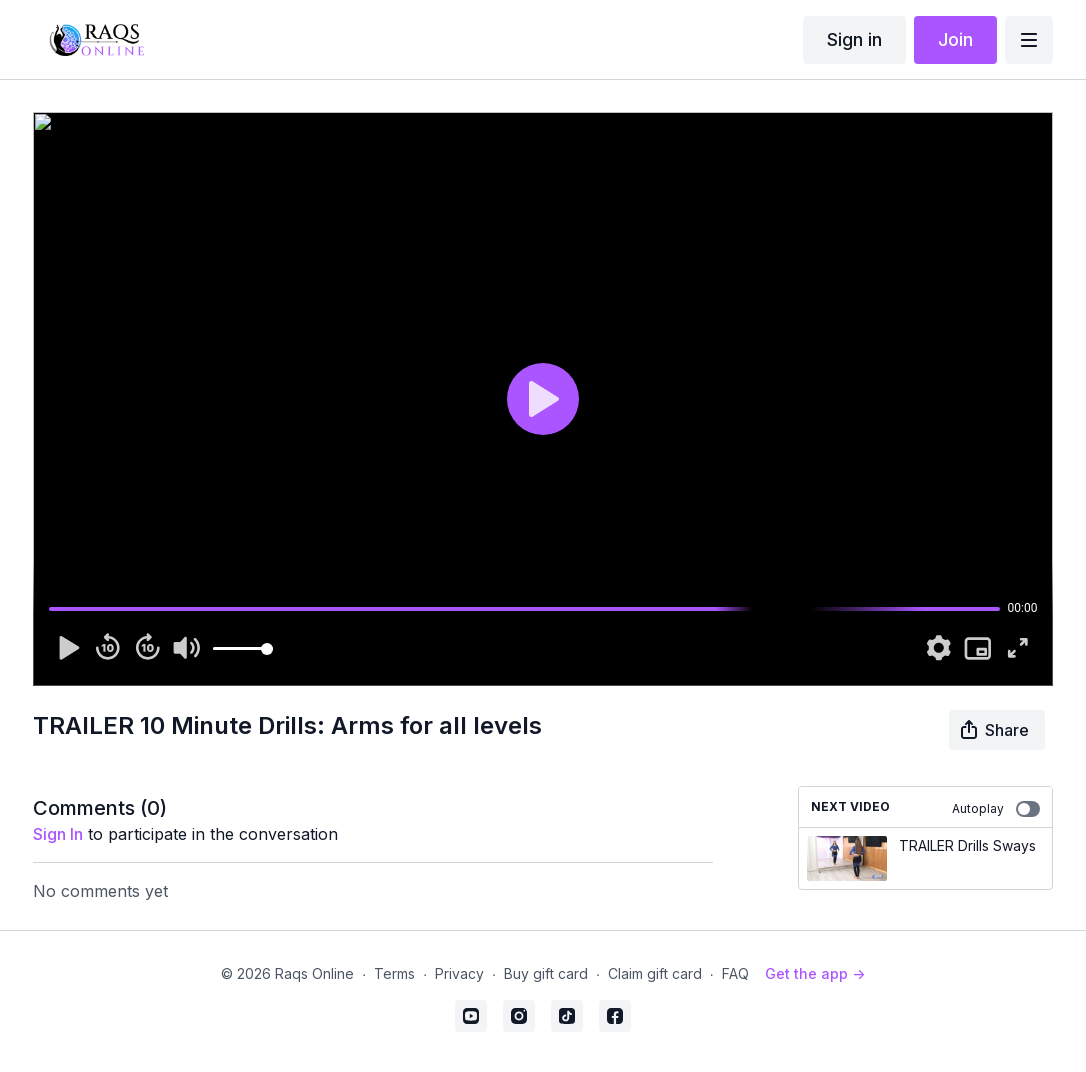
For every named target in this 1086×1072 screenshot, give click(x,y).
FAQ (735, 973)
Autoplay (996, 809)
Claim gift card (655, 973)
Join (955, 39)
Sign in (854, 39)
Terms (394, 973)
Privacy (459, 973)
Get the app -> (815, 973)
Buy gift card (546, 973)
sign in (58, 834)
